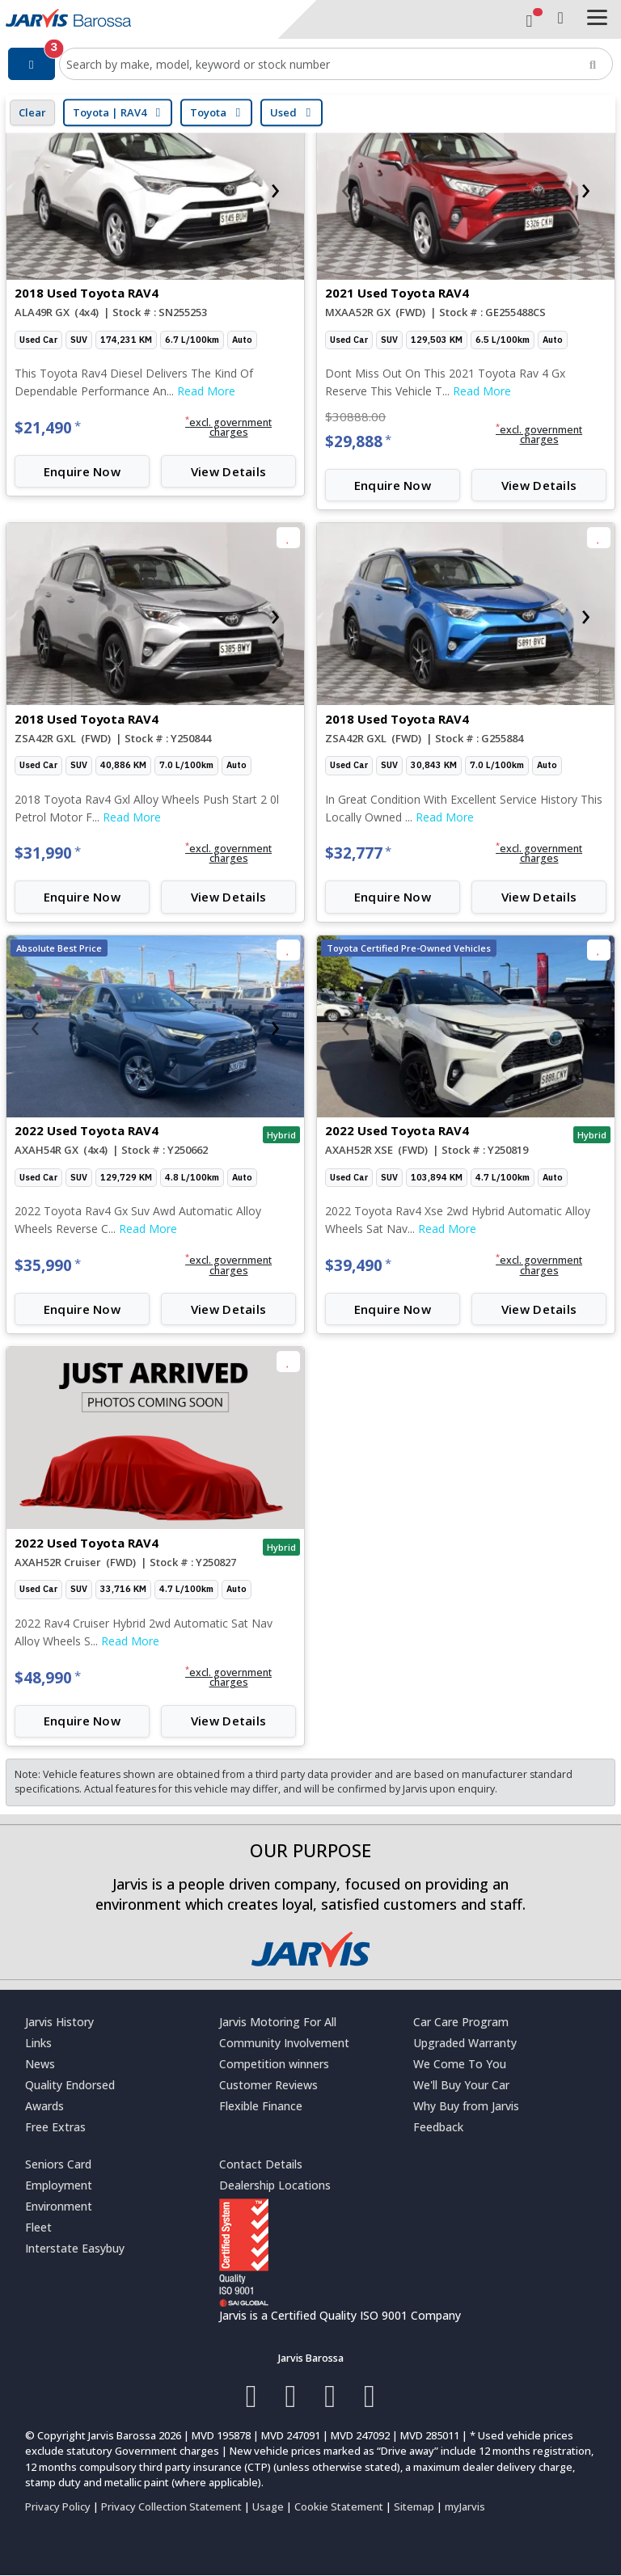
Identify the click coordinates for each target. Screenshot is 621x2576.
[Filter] (31, 64)
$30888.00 (355, 416)
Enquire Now (82, 471)
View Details (229, 471)
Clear (32, 112)
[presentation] (35, 188)
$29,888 (358, 441)
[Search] (593, 63)
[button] (228, 427)
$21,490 (48, 427)
